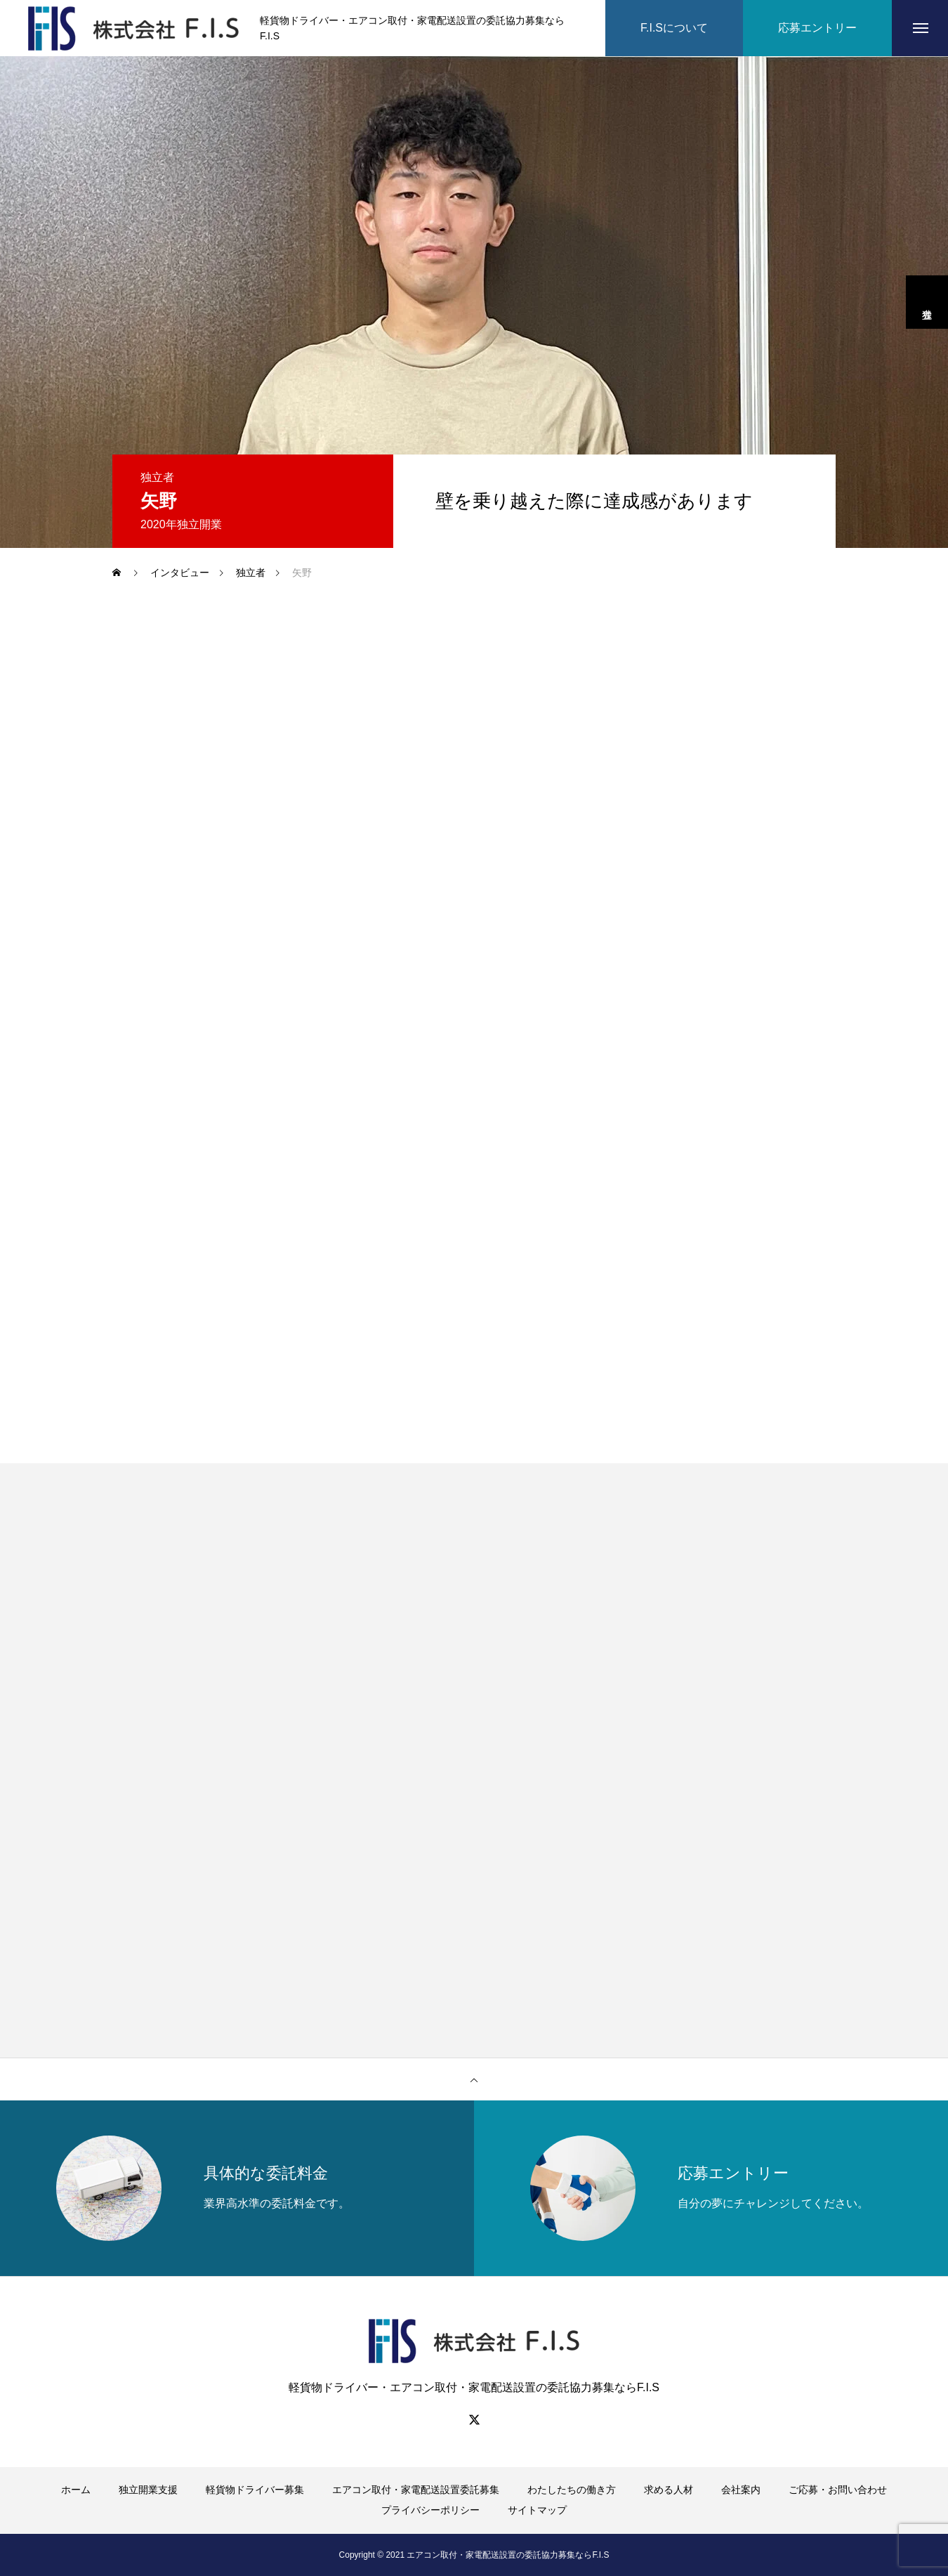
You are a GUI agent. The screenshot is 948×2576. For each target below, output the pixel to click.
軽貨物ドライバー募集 (255, 2489)
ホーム (76, 2489)
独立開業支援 (148, 2489)
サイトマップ (537, 2510)
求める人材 (668, 2489)
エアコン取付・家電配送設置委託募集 (415, 2489)
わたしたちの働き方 (571, 2489)
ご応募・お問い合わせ (838, 2489)
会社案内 (741, 2489)
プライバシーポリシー (430, 2510)
